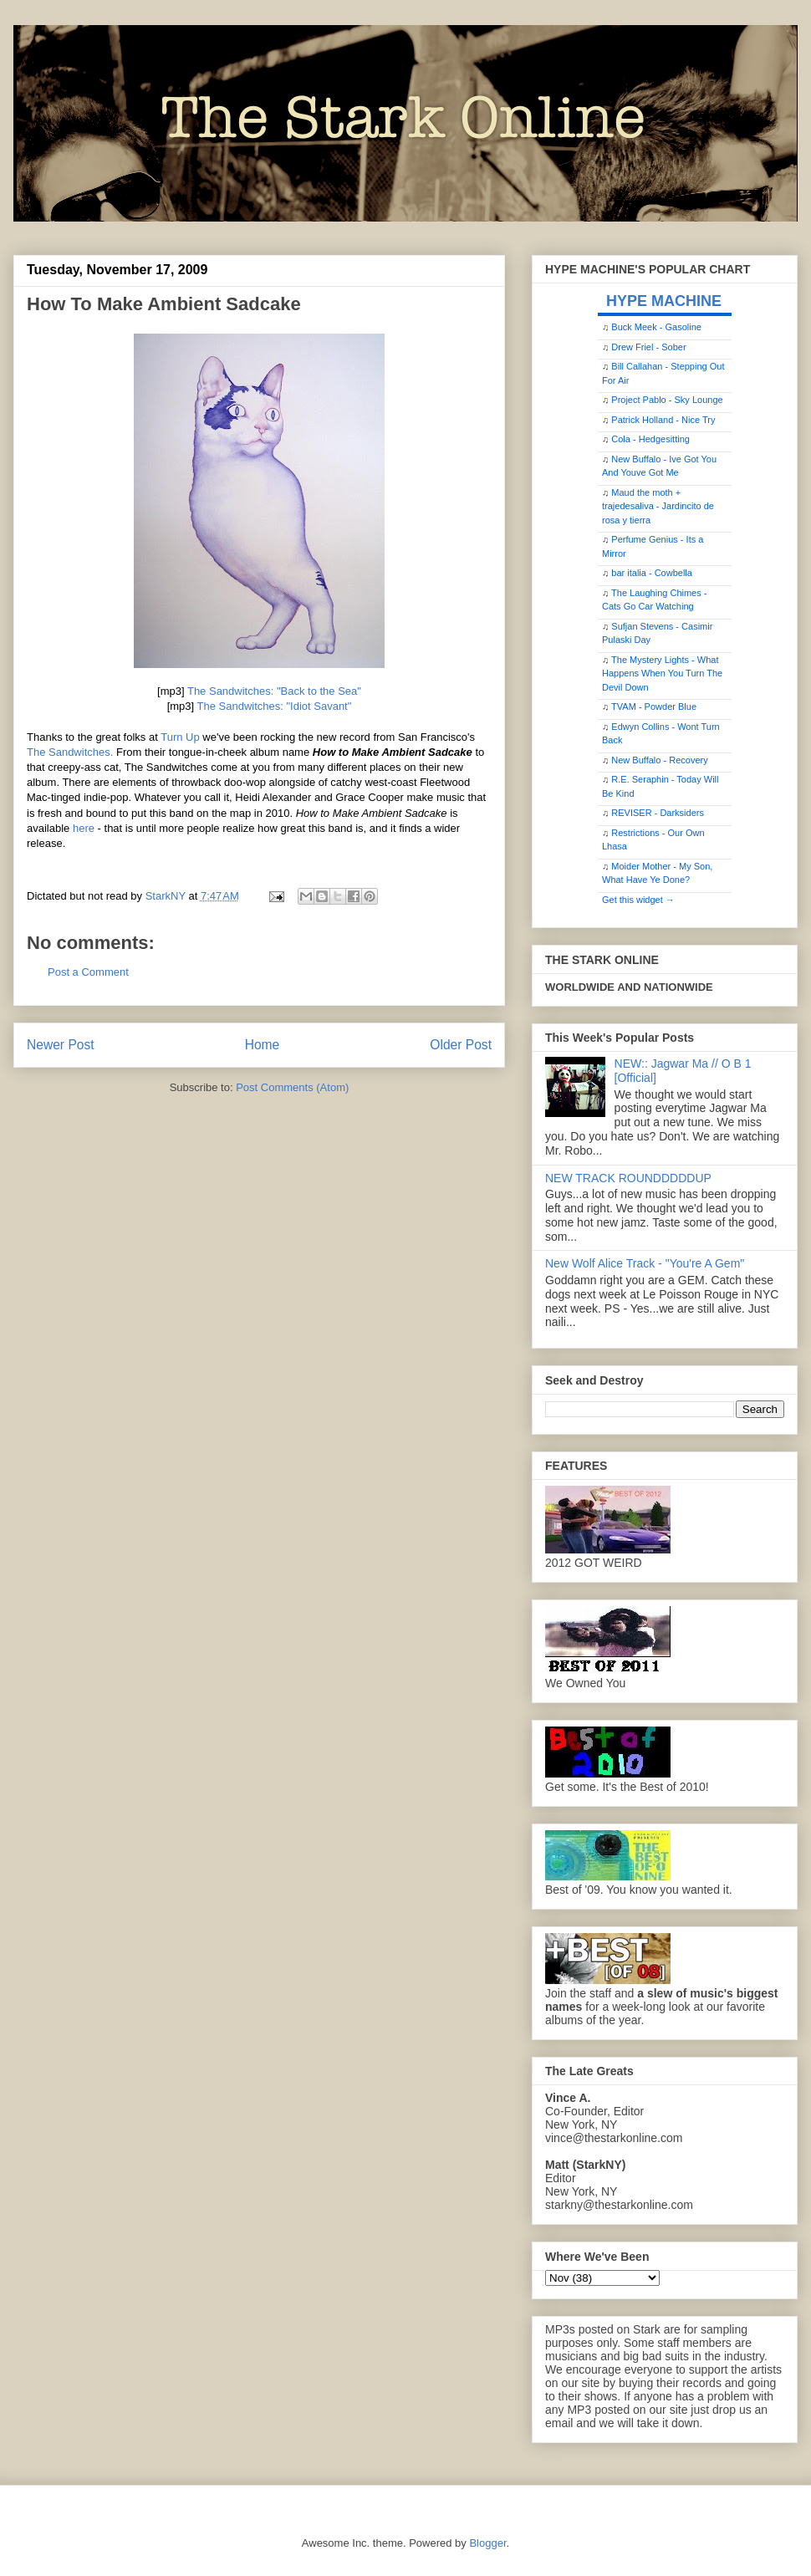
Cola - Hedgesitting (650, 439)
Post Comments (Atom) (292, 1087)
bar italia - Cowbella (651, 573)
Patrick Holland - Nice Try (663, 420)
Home (262, 1045)
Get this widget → (638, 900)
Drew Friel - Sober (648, 347)
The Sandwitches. (70, 752)
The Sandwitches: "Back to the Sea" (274, 691)
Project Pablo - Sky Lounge (666, 400)
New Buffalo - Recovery (659, 760)
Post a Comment (88, 972)
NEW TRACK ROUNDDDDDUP (628, 1178)
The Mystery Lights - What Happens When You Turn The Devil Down (662, 673)
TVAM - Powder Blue (653, 706)
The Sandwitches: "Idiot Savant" (274, 706)
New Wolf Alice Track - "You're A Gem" (644, 1263)
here (83, 828)
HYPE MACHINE (664, 301)
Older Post (461, 1045)
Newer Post (60, 1045)
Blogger (487, 2543)
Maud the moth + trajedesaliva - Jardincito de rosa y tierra (658, 506)
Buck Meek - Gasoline (656, 327)
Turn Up (180, 737)
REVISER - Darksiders (657, 813)
